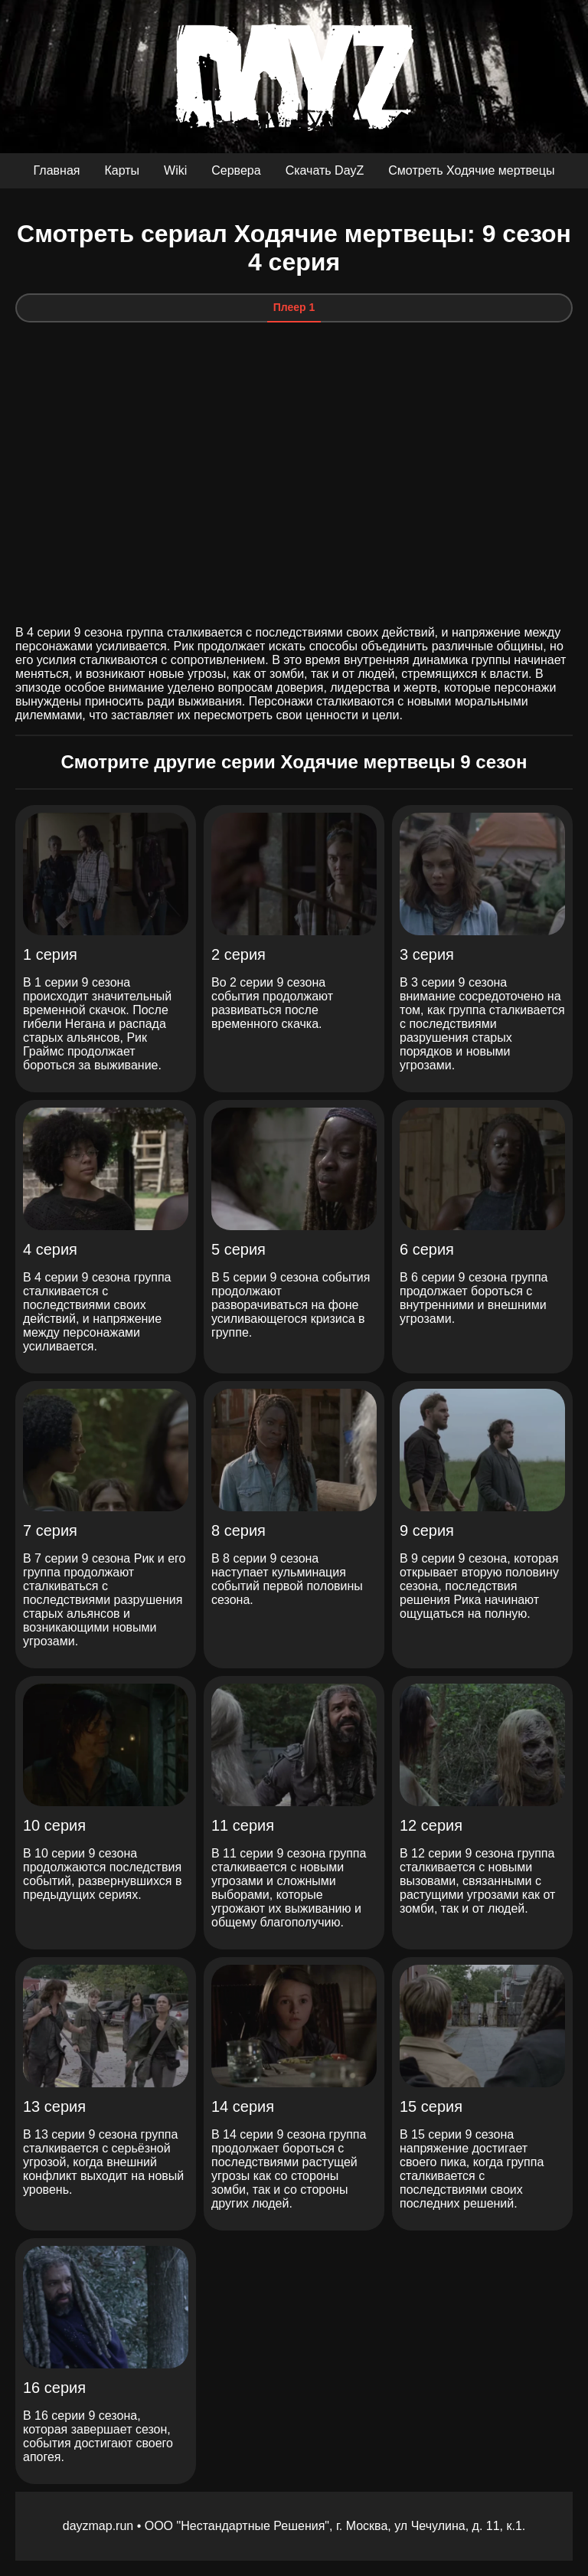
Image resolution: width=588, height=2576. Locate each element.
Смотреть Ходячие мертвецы (471, 170)
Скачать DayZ (325, 170)
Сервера (235, 170)
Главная (57, 170)
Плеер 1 (294, 307)
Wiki (175, 170)
